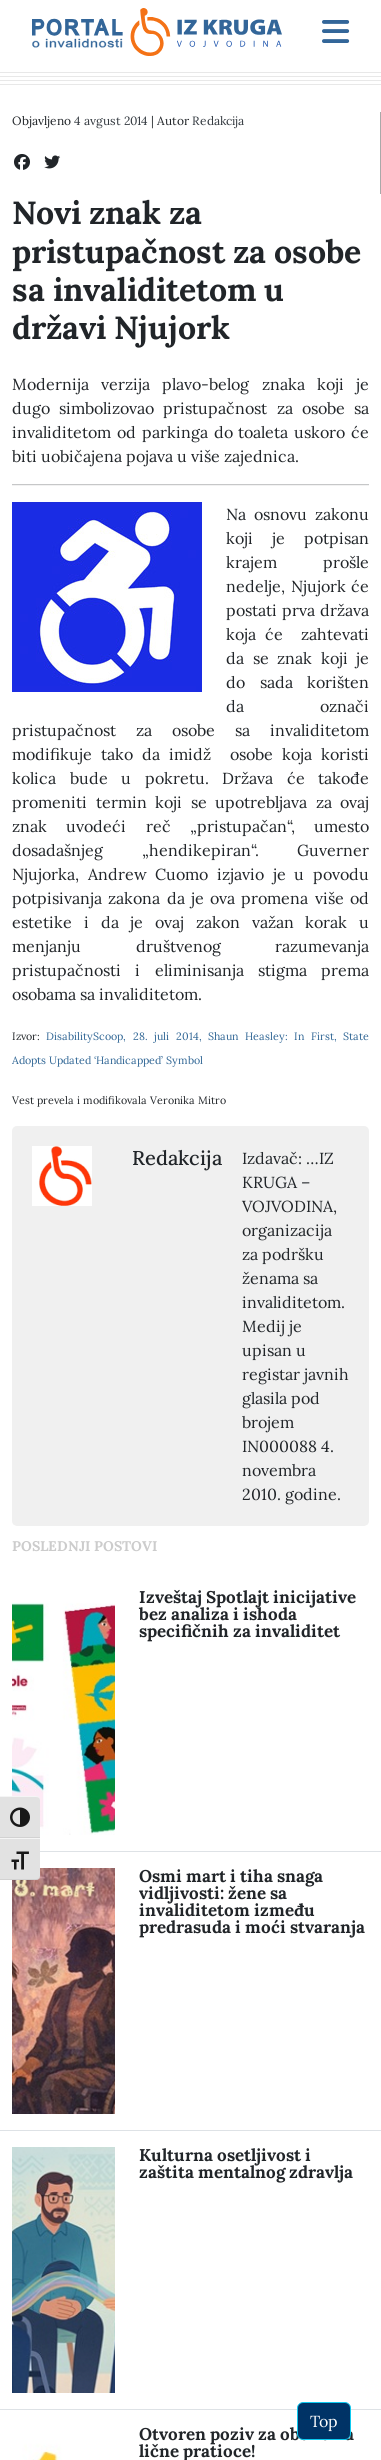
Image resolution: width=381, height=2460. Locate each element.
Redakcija (218, 120)
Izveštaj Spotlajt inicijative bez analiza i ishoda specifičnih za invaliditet (247, 1614)
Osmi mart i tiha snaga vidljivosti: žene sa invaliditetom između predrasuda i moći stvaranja (252, 1901)
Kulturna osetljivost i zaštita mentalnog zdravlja (246, 2163)
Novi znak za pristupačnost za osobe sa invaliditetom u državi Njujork (186, 270)
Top (324, 2421)
